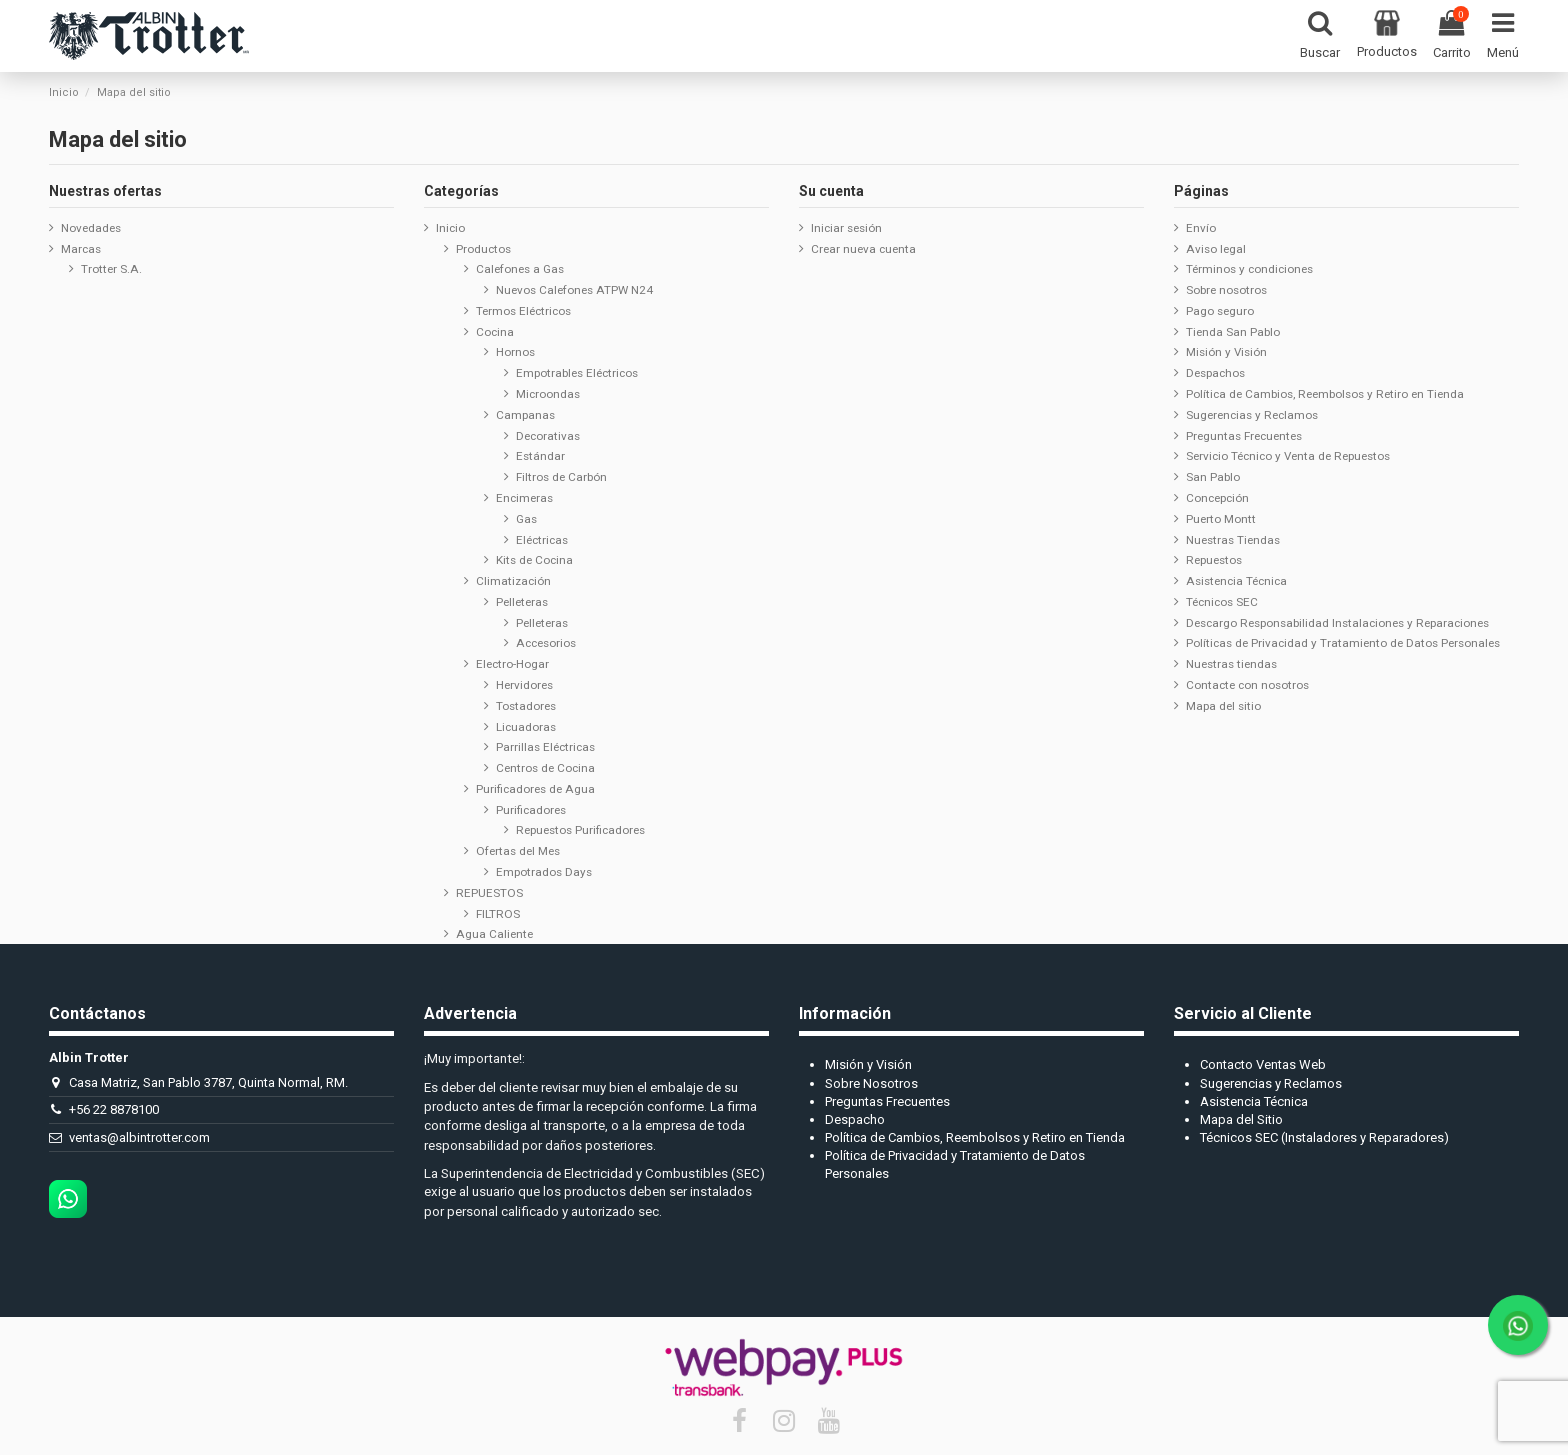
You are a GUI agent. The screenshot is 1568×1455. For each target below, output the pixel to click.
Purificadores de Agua (535, 789)
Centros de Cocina (545, 768)
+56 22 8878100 (114, 1109)
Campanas (525, 415)
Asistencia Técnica (1236, 581)
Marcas (81, 249)
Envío (1201, 228)
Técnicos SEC (1222, 602)
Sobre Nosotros (871, 1083)
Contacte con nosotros (1247, 685)
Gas (526, 519)
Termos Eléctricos (523, 311)
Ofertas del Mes (518, 851)
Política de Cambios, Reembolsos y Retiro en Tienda (1325, 394)
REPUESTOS (489, 893)
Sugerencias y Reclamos (1252, 415)
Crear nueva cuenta (863, 249)
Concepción (1217, 498)
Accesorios (546, 643)
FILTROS (498, 914)
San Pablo (1213, 477)
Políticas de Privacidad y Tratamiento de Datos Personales (1343, 643)
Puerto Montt (1221, 519)
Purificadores (531, 810)
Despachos (1215, 373)
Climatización (513, 581)
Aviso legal (1216, 249)
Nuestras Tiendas (1233, 540)
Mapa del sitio (1223, 706)
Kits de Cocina (534, 560)
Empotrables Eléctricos (577, 373)
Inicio (450, 228)
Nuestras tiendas (1231, 664)
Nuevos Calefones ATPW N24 (574, 290)
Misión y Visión (1226, 352)
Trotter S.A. (111, 269)
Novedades (91, 228)
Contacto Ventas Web (1263, 1064)
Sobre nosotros (1226, 290)
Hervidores (524, 685)
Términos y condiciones (1249, 269)
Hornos (515, 352)
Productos (483, 249)
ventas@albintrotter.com (139, 1137)
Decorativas (548, 436)
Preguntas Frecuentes (1244, 436)
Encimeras (524, 498)
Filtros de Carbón (561, 477)
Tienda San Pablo (1233, 332)
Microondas (548, 394)
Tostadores (526, 706)
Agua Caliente (494, 934)
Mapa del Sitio (1241, 1119)
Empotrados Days (544, 872)
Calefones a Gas (520, 269)
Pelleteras (522, 602)
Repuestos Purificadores (580, 830)
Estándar (540, 456)
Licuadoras (526, 727)
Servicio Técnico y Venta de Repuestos (1288, 456)
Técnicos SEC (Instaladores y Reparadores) (1324, 1137)
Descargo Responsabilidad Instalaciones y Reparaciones (1337, 623)
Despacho (855, 1119)
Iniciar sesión (846, 228)
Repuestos (1214, 560)
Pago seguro (1220, 311)
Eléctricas (542, 540)
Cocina (495, 332)
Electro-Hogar (512, 664)
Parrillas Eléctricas (545, 747)
